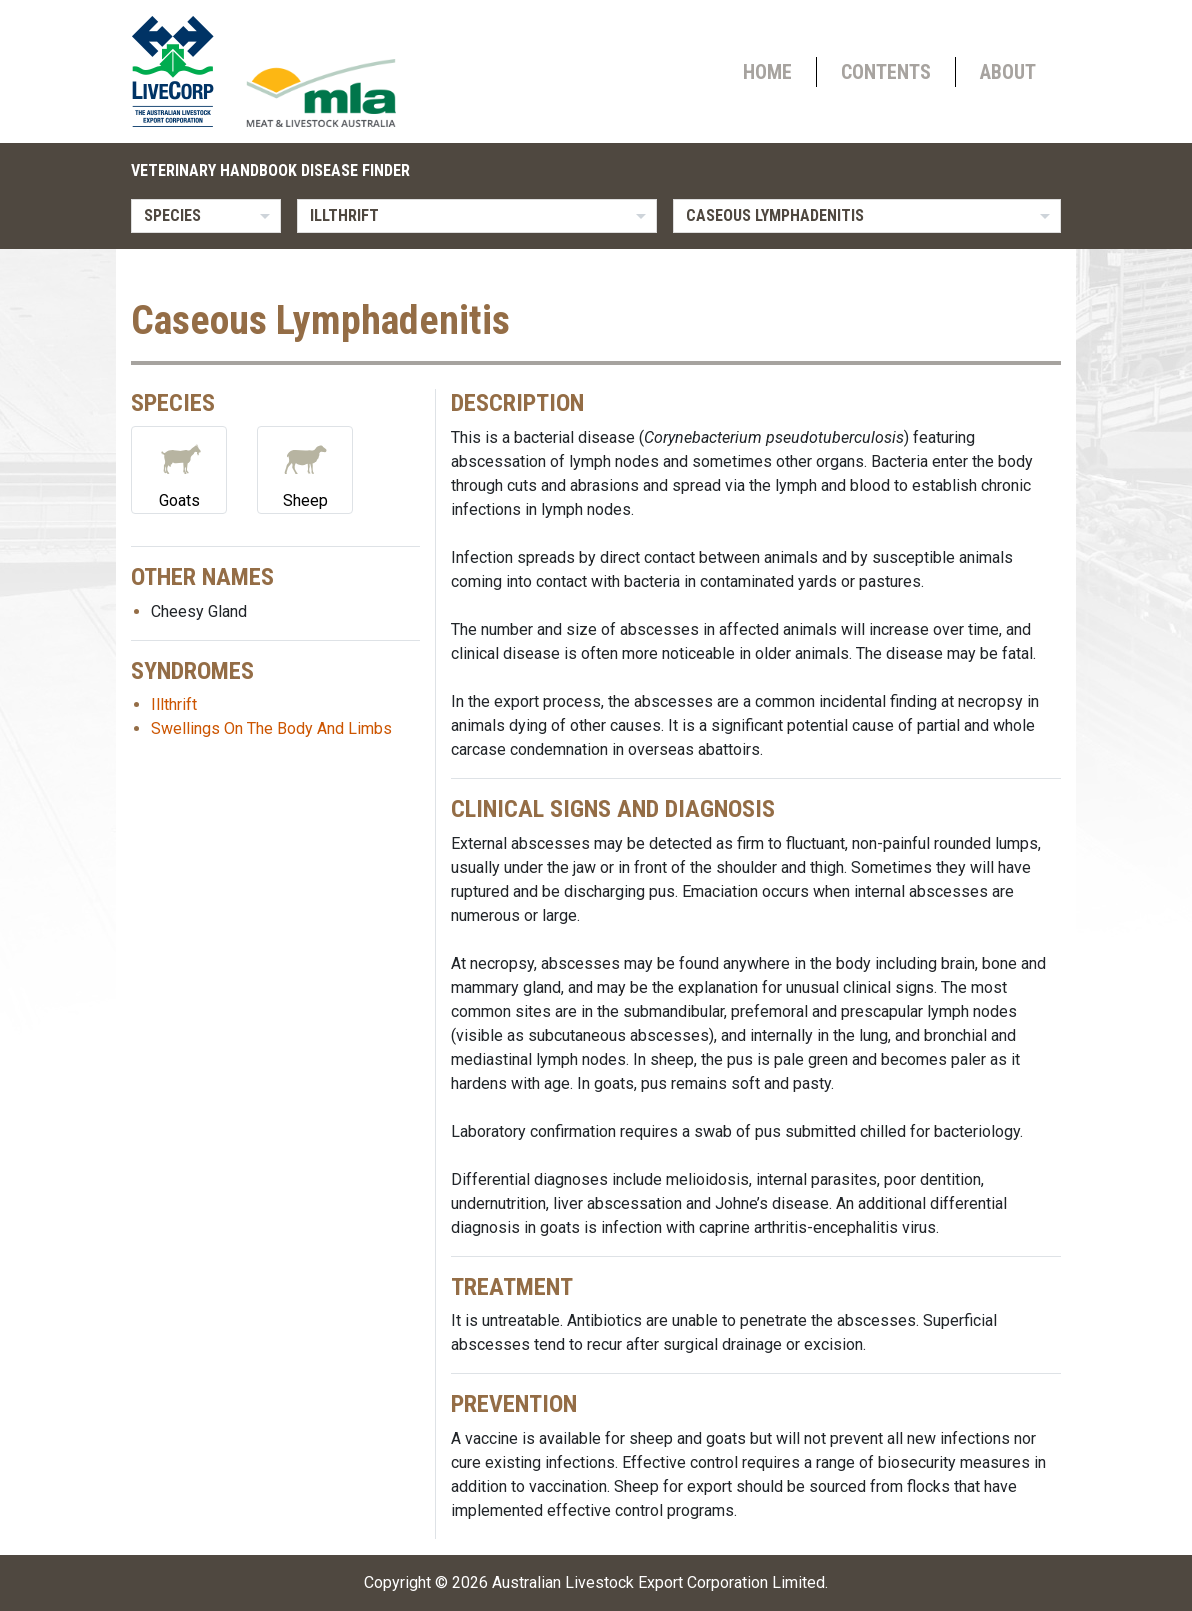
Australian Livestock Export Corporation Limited (658, 1582)
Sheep (305, 468)
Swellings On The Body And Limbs (271, 728)
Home (767, 72)
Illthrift (174, 704)
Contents (886, 72)
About (1008, 72)
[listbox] (206, 216)
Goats (179, 468)
